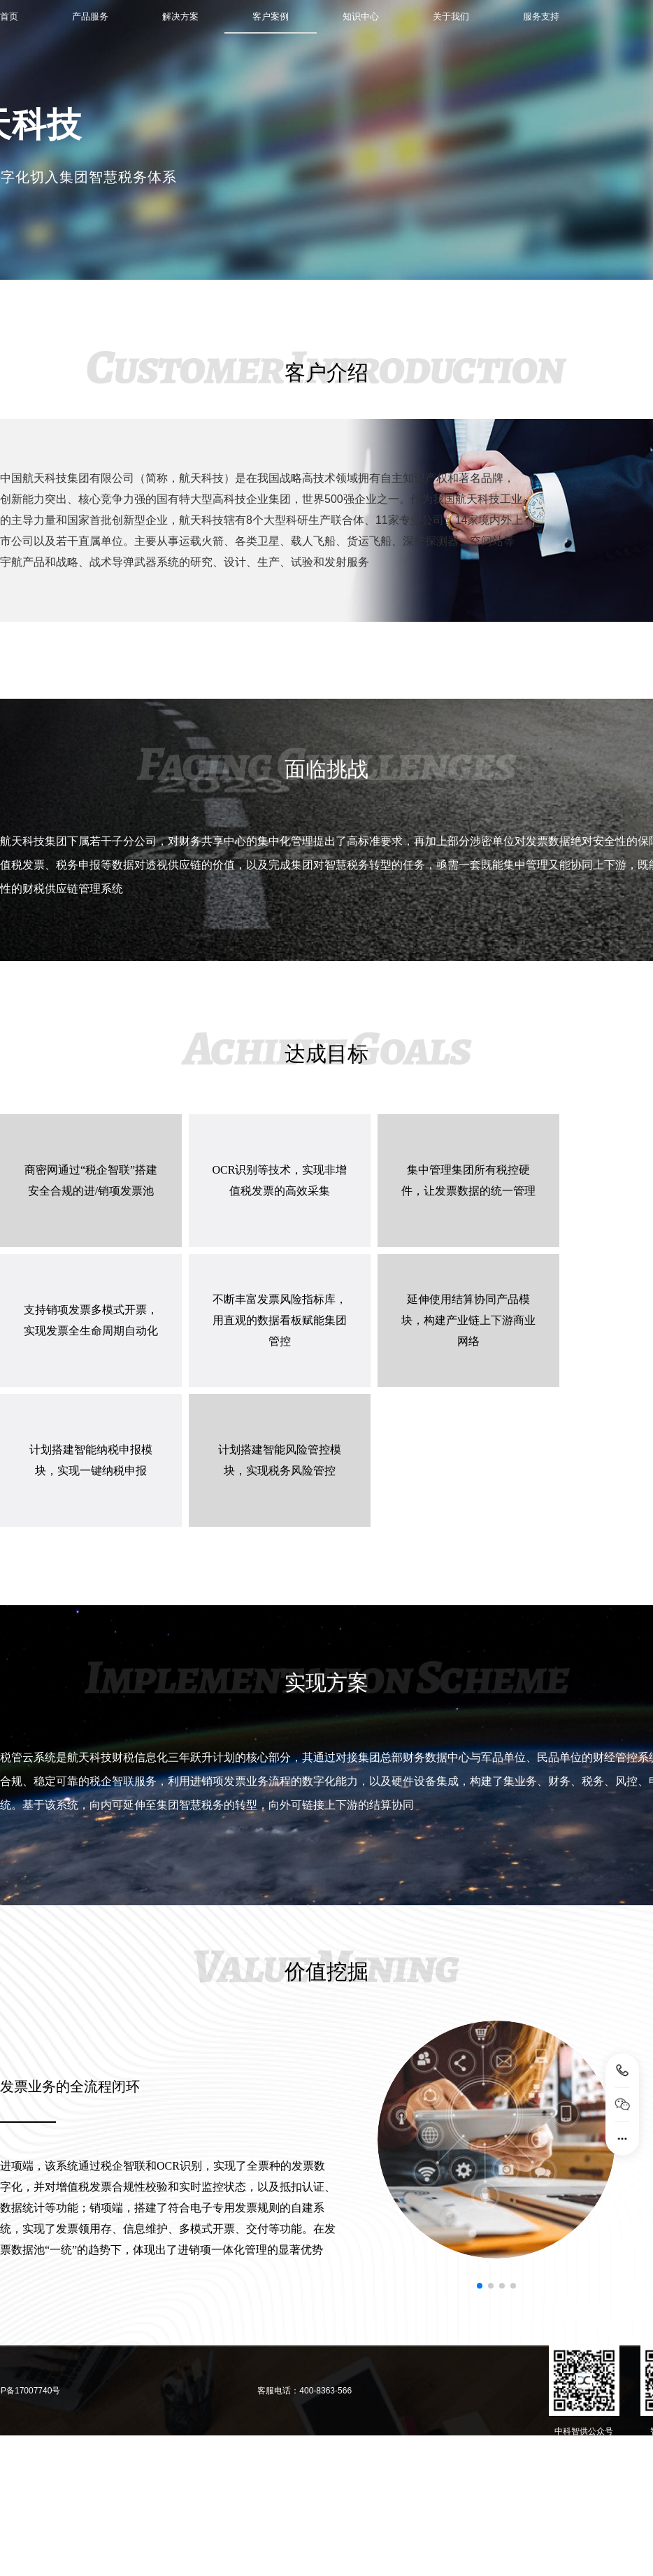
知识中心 (361, 16)
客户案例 (270, 16)
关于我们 (451, 16)
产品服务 (90, 16)
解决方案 (180, 16)
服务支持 (541, 16)
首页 (9, 16)
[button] (479, 2286)
